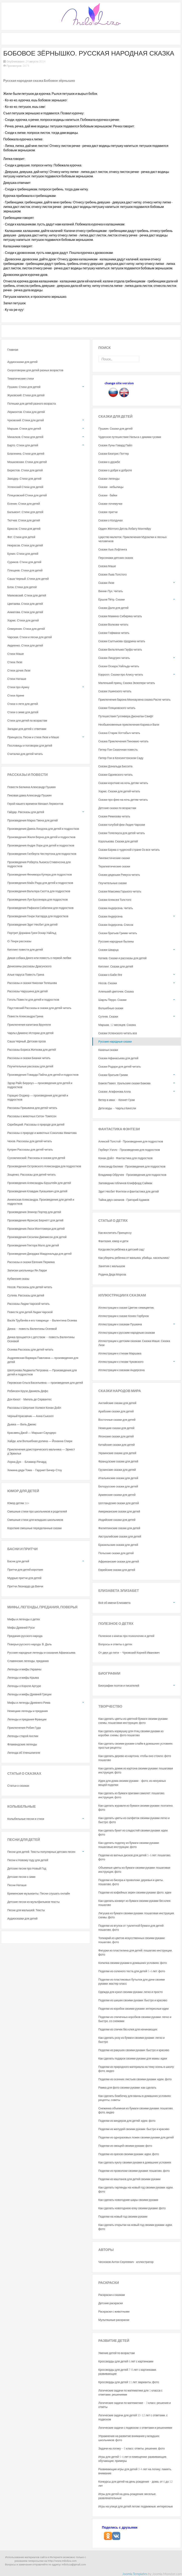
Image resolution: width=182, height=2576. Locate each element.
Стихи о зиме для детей (22, 712)
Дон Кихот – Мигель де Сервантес (29, 1399)
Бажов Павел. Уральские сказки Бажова (124, 1083)
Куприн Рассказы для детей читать (30, 1149)
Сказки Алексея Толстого (114, 899)
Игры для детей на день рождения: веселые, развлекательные (127, 2496)
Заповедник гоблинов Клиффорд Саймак (125, 1183)
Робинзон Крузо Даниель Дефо (27, 1391)
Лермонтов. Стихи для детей (26, 412)
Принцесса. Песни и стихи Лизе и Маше (33, 737)
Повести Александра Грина (25, 1016)
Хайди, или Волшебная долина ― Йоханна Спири (39, 1441)
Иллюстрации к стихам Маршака (119, 1353)
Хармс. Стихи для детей (23, 620)
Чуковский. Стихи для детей (25, 420)
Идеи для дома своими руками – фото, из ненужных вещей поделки (132, 1782)
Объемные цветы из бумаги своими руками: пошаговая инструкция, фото (134, 1869)
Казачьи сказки (108, 1050)
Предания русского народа (24, 1636)
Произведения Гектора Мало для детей (33, 1245)
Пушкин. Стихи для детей (23, 387)
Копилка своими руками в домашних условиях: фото (132, 1962)
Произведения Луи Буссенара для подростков (37, 899)
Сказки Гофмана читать (113, 632)
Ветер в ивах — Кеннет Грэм (116, 1100)
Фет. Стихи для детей (21, 537)
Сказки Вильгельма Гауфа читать (120, 649)
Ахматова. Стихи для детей (25, 612)
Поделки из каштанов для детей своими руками (129, 2179)
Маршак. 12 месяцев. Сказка (117, 1024)
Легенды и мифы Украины (24, 1669)
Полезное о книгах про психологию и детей (126, 1636)
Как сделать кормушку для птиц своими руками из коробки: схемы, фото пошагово (131, 1733)
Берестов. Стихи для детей (25, 470)
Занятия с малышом (111, 1266)
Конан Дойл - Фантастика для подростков (125, 1158)
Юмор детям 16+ (18, 1503)
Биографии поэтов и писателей (118, 1685)
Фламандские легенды (22, 1744)
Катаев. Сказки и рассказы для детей (122, 958)
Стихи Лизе (14, 662)
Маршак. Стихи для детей (24, 428)
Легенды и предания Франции (26, 1719)
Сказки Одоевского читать (115, 774)
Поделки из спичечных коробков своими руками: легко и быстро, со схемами (134, 2019)
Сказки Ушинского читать (114, 691)
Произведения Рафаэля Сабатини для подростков (40, 908)
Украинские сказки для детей (117, 1453)
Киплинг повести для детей (25, 949)
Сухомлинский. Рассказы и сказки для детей (36, 1158)
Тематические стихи (20, 378)
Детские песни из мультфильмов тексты (33, 1901)
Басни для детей (18, 1561)
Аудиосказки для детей (22, 362)
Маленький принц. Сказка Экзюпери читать (126, 683)
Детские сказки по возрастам (117, 808)
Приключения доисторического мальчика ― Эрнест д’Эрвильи (41, 1451)
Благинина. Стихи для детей (25, 453)
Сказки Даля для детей (113, 607)
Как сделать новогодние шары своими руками (128, 2199)
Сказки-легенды (109, 478)
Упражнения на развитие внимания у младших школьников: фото (128, 2438)
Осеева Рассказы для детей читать (30, 1349)
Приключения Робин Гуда (24, 1727)
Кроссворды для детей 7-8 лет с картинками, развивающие (127, 2371)
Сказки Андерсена (110, 916)
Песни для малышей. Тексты (26, 1910)
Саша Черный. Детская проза (26, 1041)
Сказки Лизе (106, 582)
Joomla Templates (134, 2574)
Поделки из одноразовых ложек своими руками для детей (136, 2137)
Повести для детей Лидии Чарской (30, 1312)
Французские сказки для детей (118, 1461)
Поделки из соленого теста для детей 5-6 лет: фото (131, 1971)
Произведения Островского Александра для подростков (44, 1166)
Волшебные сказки (110, 1008)
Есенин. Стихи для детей (23, 503)
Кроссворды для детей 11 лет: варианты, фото (128, 2382)
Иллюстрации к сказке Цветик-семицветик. (126, 1307)
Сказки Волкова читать (113, 624)
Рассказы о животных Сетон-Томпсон (31, 1116)
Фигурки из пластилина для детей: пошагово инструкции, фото (135, 1952)
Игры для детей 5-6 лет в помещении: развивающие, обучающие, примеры (132, 2458)
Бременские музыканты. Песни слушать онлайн (38, 1893)
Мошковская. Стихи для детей (27, 462)
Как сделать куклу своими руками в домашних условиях (134, 2162)
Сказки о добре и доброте (115, 470)
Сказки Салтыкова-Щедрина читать (121, 641)
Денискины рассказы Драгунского (29, 966)
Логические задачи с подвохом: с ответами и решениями (135, 2427)
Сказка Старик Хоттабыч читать (119, 733)
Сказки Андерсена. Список (115, 924)
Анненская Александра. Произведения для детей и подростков (40, 1201)
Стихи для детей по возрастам (27, 720)
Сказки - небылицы (111, 487)
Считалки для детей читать (25, 754)
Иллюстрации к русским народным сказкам (126, 1332)
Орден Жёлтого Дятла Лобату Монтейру (124, 528)
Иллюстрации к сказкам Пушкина (120, 1324)
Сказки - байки (107, 495)
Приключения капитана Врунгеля (29, 1024)
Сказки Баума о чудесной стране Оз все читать (129, 849)
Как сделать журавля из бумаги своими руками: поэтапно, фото (135, 1807)
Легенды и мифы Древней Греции (29, 1694)
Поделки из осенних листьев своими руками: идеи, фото (135, 2079)
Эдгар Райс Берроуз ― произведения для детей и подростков (39, 1085)
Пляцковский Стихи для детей (27, 495)
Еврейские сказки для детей (116, 1569)
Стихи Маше (15, 653)
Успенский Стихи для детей (25, 487)
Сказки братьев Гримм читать (117, 933)
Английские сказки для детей (117, 1403)
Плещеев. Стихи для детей (25, 570)
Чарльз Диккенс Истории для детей (30, 1033)
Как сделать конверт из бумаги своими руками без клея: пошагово (134, 1903)
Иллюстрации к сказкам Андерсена (121, 1370)
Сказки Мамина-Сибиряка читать (120, 616)
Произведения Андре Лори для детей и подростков (40, 845)
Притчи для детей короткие (25, 1569)
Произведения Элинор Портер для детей (34, 1212)
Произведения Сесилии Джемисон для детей (36, 1237)
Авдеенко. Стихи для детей (25, 645)
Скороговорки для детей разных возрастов (35, 370)
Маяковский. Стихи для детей (26, 595)
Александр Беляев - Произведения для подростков (131, 1166)
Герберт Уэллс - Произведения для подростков (129, 1149)
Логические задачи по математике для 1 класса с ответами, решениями (130, 2392)
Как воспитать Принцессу (115, 1232)
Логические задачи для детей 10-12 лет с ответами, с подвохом (133, 2417)
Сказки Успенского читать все (117, 1033)
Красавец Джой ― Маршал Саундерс (31, 1432)
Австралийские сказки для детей (119, 1536)
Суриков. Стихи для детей (24, 562)
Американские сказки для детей (119, 1511)
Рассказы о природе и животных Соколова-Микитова (42, 1133)
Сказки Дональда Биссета (115, 766)
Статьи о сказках (18, 1785)
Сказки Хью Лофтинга (112, 549)
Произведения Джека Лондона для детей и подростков (43, 828)
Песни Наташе (16, 1885)
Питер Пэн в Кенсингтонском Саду (120, 758)
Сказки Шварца (108, 949)
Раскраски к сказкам (111, 2294)
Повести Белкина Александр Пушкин (31, 787)
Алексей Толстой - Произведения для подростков (130, 1141)
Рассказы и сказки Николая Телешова (32, 983)
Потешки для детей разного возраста (31, 403)
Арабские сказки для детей (116, 1411)
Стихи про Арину (18, 687)
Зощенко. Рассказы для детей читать (31, 1174)
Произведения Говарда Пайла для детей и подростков (42, 1074)
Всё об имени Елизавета (114, 1602)
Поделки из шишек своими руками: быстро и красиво (132, 2000)
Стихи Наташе (16, 678)
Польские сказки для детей (116, 1553)
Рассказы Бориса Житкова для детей (31, 1049)
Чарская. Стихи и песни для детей (29, 637)
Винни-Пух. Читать (110, 591)
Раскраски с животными (114, 2311)
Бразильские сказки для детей (118, 1544)
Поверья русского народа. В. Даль (29, 1644)
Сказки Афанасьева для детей (118, 1058)
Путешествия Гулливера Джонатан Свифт (125, 716)
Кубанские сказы (18, 1278)
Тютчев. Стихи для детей (23, 520)
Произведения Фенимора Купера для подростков (39, 874)
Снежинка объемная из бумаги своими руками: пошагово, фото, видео (135, 2110)
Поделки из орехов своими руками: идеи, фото (128, 2154)
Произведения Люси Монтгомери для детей (36, 1228)
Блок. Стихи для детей (22, 587)
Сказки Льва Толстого (112, 574)
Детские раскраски (110, 2303)
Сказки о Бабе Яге (110, 974)
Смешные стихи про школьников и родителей (37, 1511)
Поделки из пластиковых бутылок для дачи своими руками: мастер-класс (131, 1981)
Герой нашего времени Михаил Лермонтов (35, 803)
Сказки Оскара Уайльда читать (118, 666)
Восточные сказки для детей (117, 1419)
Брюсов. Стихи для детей (23, 528)
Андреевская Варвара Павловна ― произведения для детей (42, 1360)
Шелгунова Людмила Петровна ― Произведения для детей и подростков (42, 1372)
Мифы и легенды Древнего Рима (28, 1702)
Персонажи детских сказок (115, 557)
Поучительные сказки (112, 883)
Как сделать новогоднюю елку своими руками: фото (132, 2208)
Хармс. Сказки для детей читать (119, 791)
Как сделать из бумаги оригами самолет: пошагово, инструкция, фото (131, 1795)
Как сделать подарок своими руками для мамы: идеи (132, 2058)
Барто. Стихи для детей (22, 445)
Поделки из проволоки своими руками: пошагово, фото (134, 2170)
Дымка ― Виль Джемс (21, 1424)
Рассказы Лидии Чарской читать (28, 1303)
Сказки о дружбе (109, 462)
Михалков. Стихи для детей (25, 437)
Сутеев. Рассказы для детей (25, 1295)
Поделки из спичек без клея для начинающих (127, 2029)
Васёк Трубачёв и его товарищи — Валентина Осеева (42, 1320)
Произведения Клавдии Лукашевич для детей (37, 1191)
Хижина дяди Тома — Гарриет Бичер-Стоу (34, 1470)
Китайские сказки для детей (116, 1444)
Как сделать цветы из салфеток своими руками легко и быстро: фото (134, 1820)
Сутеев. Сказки (108, 1016)
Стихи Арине (15, 695)
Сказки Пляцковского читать (117, 708)
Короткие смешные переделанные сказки (34, 1528)
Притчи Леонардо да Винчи (25, 1586)
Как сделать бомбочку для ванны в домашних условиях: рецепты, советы (134, 2098)
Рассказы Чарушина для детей (27, 991)
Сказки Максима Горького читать (119, 891)
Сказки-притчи (108, 512)
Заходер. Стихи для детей (24, 478)
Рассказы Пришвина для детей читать (32, 1107)
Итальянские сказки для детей (118, 1478)
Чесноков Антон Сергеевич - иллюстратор (126, 2262)
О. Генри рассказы (19, 941)
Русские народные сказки (115, 1041)
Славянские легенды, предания (28, 1661)
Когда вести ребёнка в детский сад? (121, 1249)
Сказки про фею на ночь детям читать (123, 799)
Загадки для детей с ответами (26, 729)
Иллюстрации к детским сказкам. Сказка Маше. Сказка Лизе (134, 1343)
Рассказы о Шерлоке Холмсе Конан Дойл (34, 1407)
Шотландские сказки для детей (118, 1503)
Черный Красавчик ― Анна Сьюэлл (30, 1416)
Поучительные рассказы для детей (30, 1066)
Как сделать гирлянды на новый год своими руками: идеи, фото (135, 2189)
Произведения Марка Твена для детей (32, 820)
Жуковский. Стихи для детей (25, 395)
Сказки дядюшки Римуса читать (119, 874)
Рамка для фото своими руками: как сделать (127, 2087)
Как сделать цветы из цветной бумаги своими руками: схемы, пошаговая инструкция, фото (133, 1720)
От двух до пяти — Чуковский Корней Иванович (129, 1652)
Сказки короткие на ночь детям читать (123, 783)
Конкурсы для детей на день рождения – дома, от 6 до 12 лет (135, 2483)
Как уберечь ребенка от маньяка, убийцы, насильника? (134, 1257)
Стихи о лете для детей (22, 703)
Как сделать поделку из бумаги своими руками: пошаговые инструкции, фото (129, 1845)
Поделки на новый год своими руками (123, 2216)
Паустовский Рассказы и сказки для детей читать (39, 1008)
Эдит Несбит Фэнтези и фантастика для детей (128, 1191)
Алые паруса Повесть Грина (25, 974)
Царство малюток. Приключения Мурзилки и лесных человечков (132, 539)
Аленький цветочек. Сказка (116, 991)
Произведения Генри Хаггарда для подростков (37, 916)
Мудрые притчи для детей (24, 1578)
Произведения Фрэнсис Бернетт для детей (35, 1220)
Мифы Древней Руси (21, 1627)
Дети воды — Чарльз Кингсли (117, 1108)
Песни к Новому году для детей (27, 1860)
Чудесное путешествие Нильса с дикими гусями (129, 437)
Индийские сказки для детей (117, 1519)
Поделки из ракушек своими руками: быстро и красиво (133, 2050)
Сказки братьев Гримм (113, 1075)
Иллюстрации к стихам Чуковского (121, 1361)
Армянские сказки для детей (117, 1494)
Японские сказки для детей (116, 1436)
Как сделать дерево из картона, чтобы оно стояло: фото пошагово (134, 1758)
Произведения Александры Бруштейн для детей (39, 1183)
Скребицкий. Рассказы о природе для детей (35, 1124)
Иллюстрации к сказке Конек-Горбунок (123, 1316)
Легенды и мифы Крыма (23, 1677)
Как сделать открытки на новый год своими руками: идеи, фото (135, 2227)
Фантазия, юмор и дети (113, 1241)
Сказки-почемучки (110, 503)
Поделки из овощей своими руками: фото (125, 2145)
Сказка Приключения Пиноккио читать (123, 741)
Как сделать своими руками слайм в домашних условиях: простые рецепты (135, 1745)
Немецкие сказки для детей (116, 1428)
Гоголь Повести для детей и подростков (33, 999)
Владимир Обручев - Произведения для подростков (132, 1174)
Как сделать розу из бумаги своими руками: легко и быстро (131, 2039)
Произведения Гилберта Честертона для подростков (41, 853)
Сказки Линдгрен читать (114, 658)
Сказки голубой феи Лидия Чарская (121, 824)
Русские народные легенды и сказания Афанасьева (41, 1652)
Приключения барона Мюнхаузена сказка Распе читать (134, 699)
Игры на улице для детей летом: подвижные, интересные (135, 2506)
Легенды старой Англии (22, 1736)
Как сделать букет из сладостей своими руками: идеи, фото (133, 1832)
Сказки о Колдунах (110, 520)
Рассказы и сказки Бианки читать (28, 1058)
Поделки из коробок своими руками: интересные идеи (133, 2008)
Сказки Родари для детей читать (119, 1066)
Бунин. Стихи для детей (22, 553)
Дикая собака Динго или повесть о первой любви (39, 958)
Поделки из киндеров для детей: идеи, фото (127, 2120)
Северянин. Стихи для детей (26, 628)
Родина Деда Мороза (112, 1274)
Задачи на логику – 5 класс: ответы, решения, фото (131, 2448)
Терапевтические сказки (114, 866)
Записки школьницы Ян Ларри (27, 1270)
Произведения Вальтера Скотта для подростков (38, 891)
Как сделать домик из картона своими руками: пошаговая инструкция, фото (135, 1770)
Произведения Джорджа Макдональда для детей (39, 1253)
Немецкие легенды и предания (27, 1711)
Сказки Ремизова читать (114, 816)
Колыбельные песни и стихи (25, 1818)
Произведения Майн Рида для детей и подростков (40, 883)
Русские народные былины (116, 941)
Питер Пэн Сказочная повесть (118, 749)
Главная (12, 349)
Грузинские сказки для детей (117, 1469)
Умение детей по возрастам (116, 2353)
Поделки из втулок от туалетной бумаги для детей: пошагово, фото (131, 1927)
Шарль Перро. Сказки (112, 999)
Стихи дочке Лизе (18, 670)
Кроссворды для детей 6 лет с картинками (125, 2361)
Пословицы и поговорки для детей (29, 745)
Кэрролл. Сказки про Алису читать (120, 674)
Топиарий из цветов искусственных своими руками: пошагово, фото (131, 1940)
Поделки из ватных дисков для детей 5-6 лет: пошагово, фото (134, 1857)
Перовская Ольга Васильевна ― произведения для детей (45, 1382)
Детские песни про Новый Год (26, 1868)
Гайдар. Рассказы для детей (25, 812)
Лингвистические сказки (114, 858)
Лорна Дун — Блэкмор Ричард (26, 1461)
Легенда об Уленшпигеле (23, 1752)
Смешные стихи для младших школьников (35, 1519)
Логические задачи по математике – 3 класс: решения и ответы (134, 2405)
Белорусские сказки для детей (118, 1486)
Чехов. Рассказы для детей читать (29, 1141)
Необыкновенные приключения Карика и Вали (128, 724)
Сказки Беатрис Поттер (113, 453)
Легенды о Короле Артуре (24, 1686)
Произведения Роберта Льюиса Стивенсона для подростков (39, 864)
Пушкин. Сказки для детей (115, 428)
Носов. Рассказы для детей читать (29, 1287)
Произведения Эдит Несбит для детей (32, 924)
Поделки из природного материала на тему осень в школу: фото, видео (136, 2069)
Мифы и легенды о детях (23, 1619)
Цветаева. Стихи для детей (25, 603)
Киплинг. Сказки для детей (115, 966)
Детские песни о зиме (21, 1876)
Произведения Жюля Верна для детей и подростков (41, 837)
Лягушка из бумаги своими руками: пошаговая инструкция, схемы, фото (136, 1915)
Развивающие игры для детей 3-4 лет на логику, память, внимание (135, 2471)
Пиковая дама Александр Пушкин (29, 795)
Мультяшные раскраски (113, 2320)
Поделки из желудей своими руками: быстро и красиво (134, 2129)
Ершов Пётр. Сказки (111, 599)
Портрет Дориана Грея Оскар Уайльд (31, 933)
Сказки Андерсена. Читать (115, 908)
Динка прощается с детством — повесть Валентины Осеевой (41, 1339)
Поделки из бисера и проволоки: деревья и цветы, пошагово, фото (130, 1882)
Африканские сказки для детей (118, 1561)
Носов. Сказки (107, 983)
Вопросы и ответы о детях (115, 1644)
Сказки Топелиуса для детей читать (121, 833)
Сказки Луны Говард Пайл (115, 445)
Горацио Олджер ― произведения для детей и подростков (37, 1097)
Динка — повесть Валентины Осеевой (32, 1328)
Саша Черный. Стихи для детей (28, 578)
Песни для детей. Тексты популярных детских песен (41, 1851)
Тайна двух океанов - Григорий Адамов (123, 1199)
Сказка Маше (107, 566)
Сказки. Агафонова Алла (114, 1091)
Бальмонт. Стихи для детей (25, 512)
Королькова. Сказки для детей (118, 841)
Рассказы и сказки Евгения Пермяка (31, 1262)
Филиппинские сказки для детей (119, 1528)
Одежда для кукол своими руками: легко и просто (130, 1992)
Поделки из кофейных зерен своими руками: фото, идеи (134, 1892)
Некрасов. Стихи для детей (25, 545)
